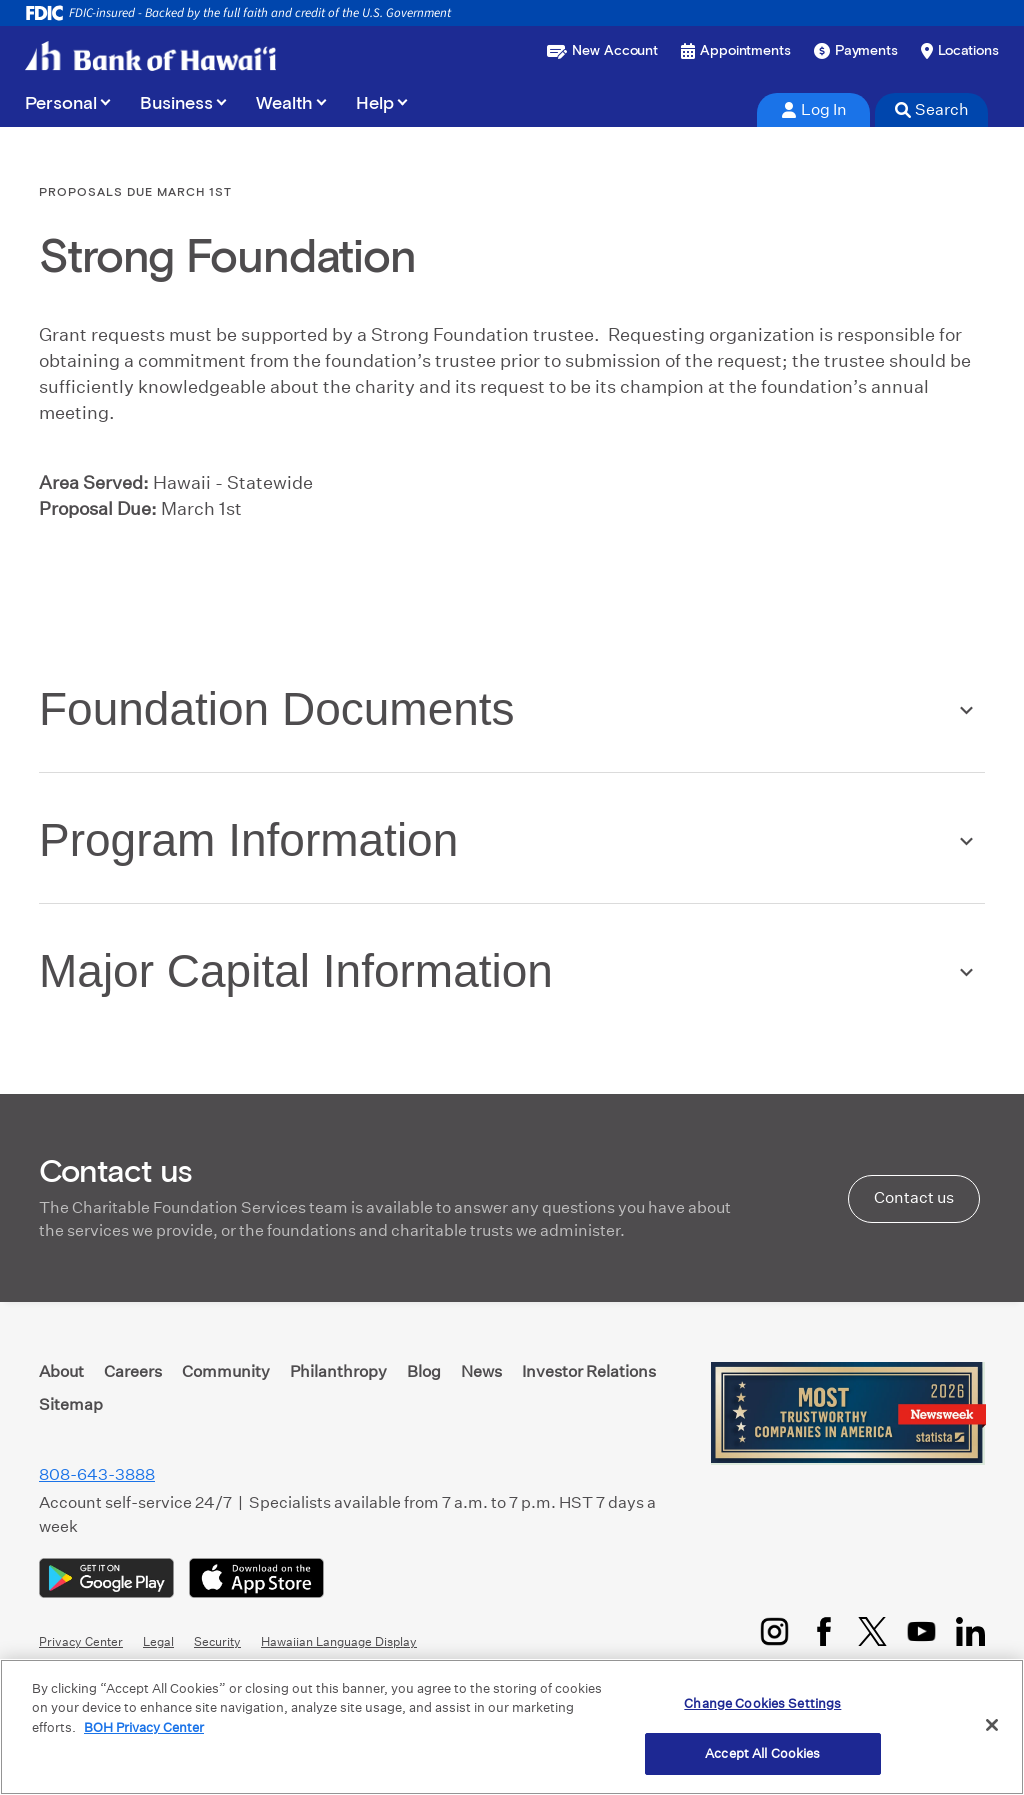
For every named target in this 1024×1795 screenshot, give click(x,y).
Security (217, 1641)
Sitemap (71, 1404)
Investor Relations (589, 1371)
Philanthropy (338, 1371)
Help (375, 104)
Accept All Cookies (762, 1753)
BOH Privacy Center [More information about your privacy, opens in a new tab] (144, 1727)
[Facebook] (823, 1631)
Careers (133, 1371)
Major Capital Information (296, 971)
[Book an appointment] (736, 51)
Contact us (914, 1197)
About (61, 1371)
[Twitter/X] (872, 1631)
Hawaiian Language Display (339, 1641)
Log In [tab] (814, 109)
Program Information (248, 840)
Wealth (284, 104)
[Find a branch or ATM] (960, 51)
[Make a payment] (856, 51)
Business (176, 104)
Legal (158, 1641)
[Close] (992, 1725)
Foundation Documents (277, 709)
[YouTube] (921, 1631)
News (481, 1371)
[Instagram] (774, 1631)
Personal (61, 104)
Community (226, 1371)
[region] (512, 1727)
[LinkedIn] (970, 1631)
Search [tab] (932, 109)
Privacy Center (81, 1641)
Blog (424, 1371)
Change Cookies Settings (762, 1703)
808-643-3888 (97, 1474)
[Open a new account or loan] (602, 51)
